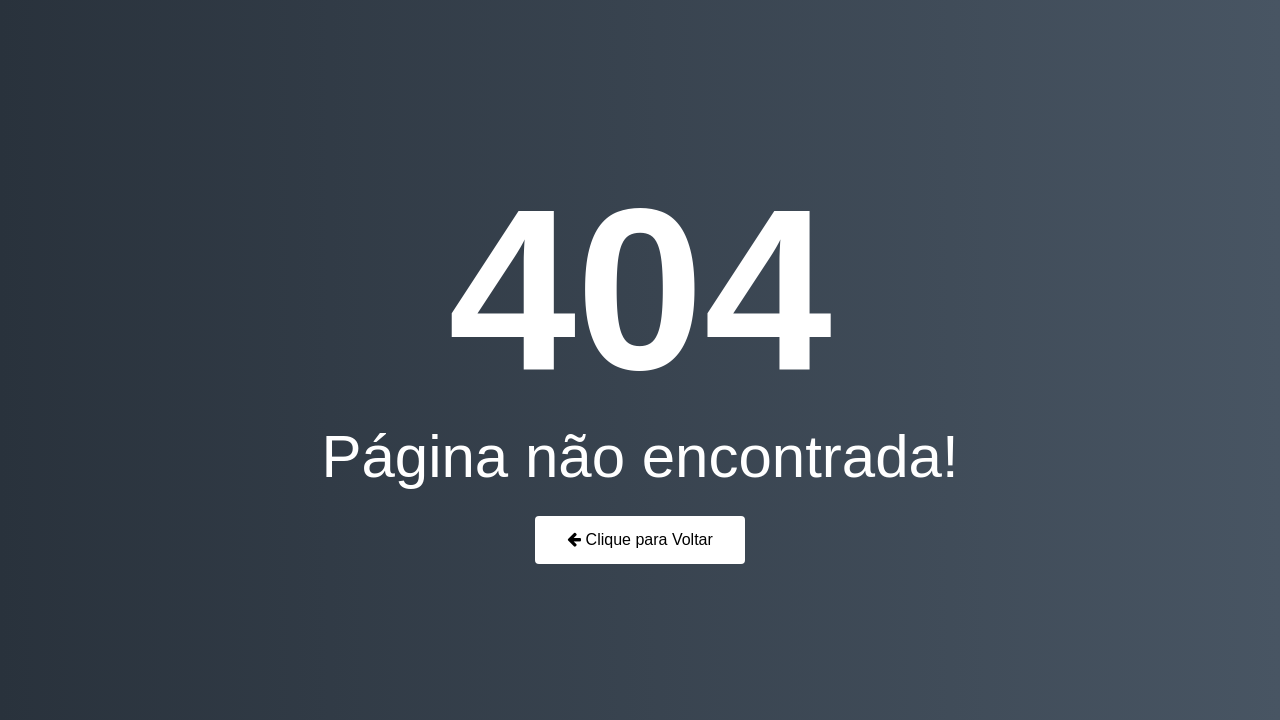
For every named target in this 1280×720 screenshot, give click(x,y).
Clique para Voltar (640, 539)
